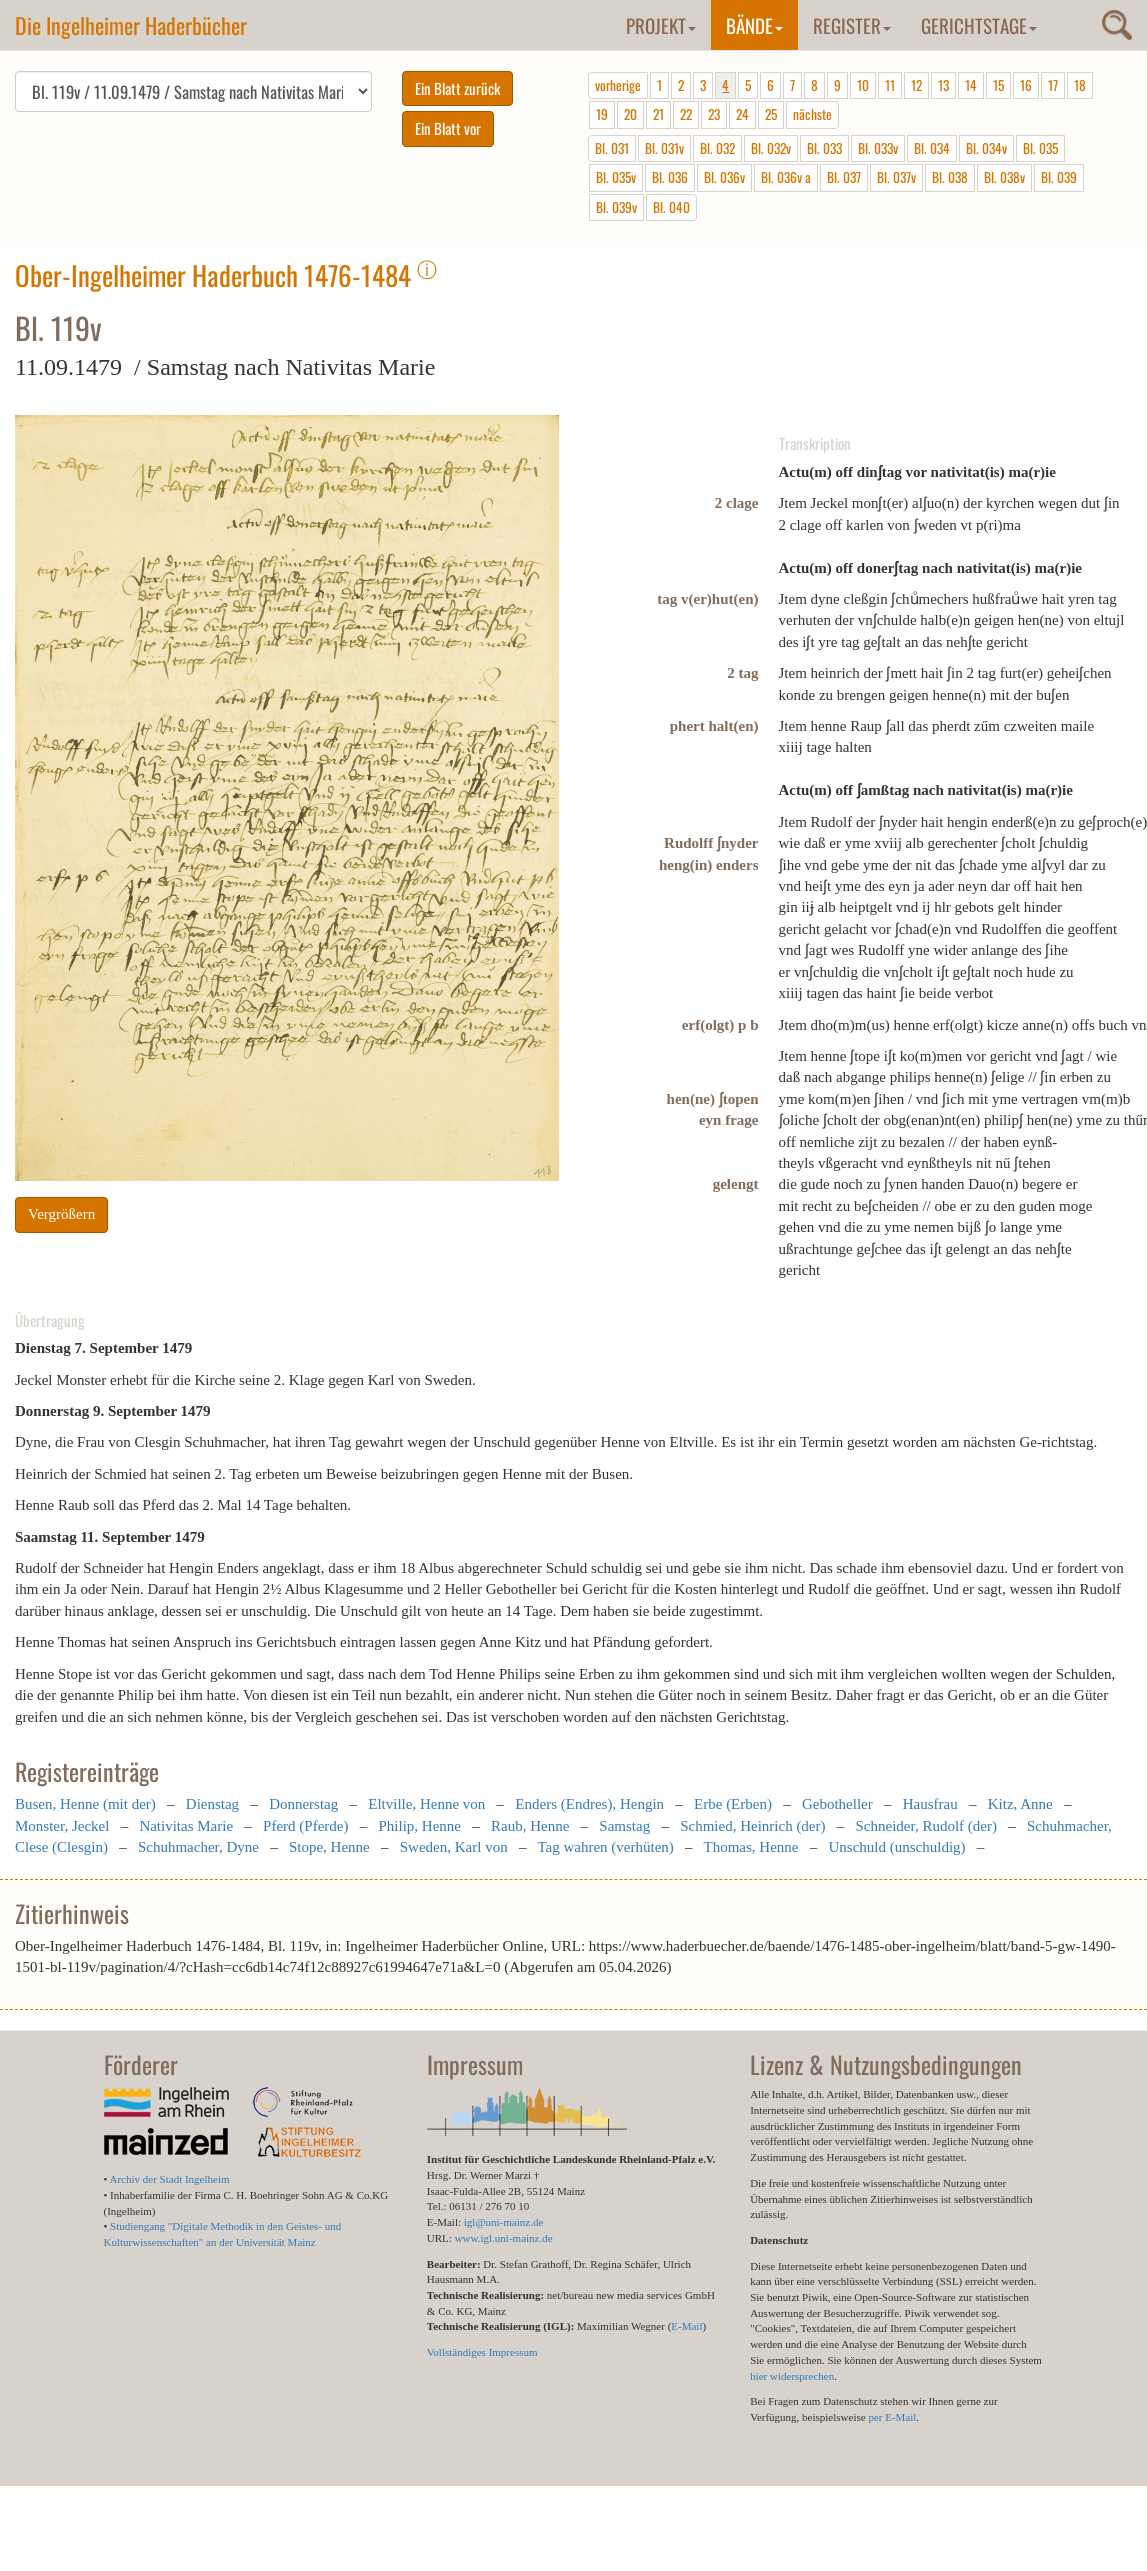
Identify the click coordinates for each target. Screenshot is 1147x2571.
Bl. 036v (724, 177)
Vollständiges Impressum (482, 2352)
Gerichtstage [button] (979, 25)
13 (943, 85)
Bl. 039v (616, 207)
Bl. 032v (771, 148)
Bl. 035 (1040, 148)
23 (714, 114)
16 (1026, 85)
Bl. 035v (616, 177)
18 (1080, 85)
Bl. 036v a (786, 177)
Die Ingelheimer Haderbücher (131, 25)
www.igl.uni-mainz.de (504, 2238)
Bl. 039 (1059, 177)
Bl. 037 (844, 177)
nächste (812, 114)
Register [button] (852, 25)
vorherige (618, 85)
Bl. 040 (671, 207)
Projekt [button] (661, 25)
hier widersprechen (792, 2376)
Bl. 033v (878, 148)
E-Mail (686, 2326)
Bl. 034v (986, 148)
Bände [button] (754, 25)
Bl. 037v (896, 177)
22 (686, 114)
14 (971, 85)
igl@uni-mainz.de (503, 2222)
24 (742, 114)
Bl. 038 (950, 177)
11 (890, 85)
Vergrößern (61, 1214)
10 (863, 85)
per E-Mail (892, 2417)
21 (658, 114)
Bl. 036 (670, 177)
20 (630, 114)
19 (602, 114)
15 (998, 85)
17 (1053, 85)
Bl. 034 (932, 148)
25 (771, 114)
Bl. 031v (664, 148)
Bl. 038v (1004, 177)
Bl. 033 (824, 148)
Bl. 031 (612, 148)
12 (916, 85)
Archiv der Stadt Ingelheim (170, 2179)
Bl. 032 (717, 148)
